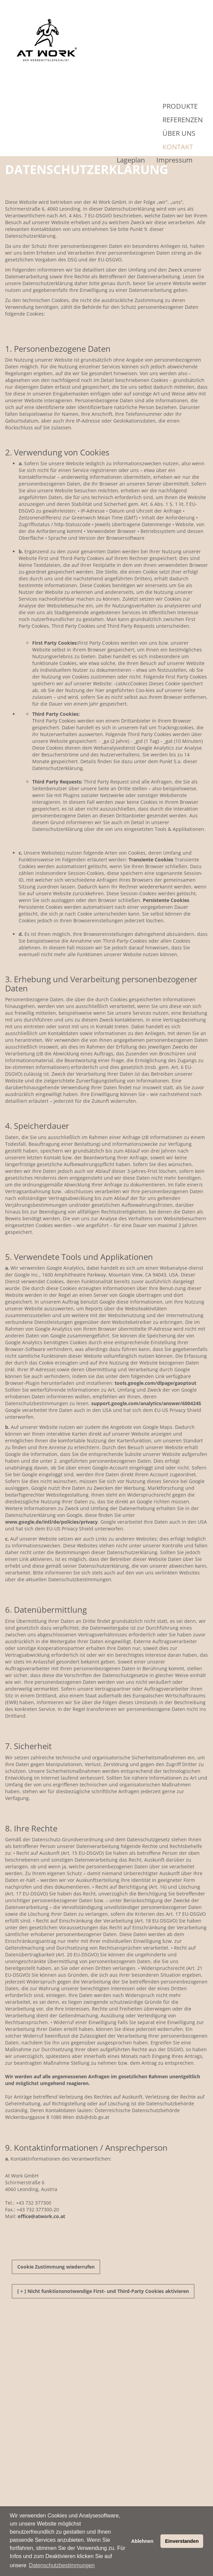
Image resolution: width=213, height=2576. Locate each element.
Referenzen (182, 119)
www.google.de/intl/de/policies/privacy (51, 1522)
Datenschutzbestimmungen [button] (62, 2565)
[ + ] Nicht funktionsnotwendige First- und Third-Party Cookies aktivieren (103, 2291)
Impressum (174, 160)
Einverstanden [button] (182, 2541)
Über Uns (178, 133)
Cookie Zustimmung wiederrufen (56, 2266)
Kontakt (177, 146)
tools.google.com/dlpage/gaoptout (155, 1383)
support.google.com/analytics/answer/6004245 (146, 1403)
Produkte (180, 106)
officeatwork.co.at (41, 2216)
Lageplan (131, 160)
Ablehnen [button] (142, 2541)
